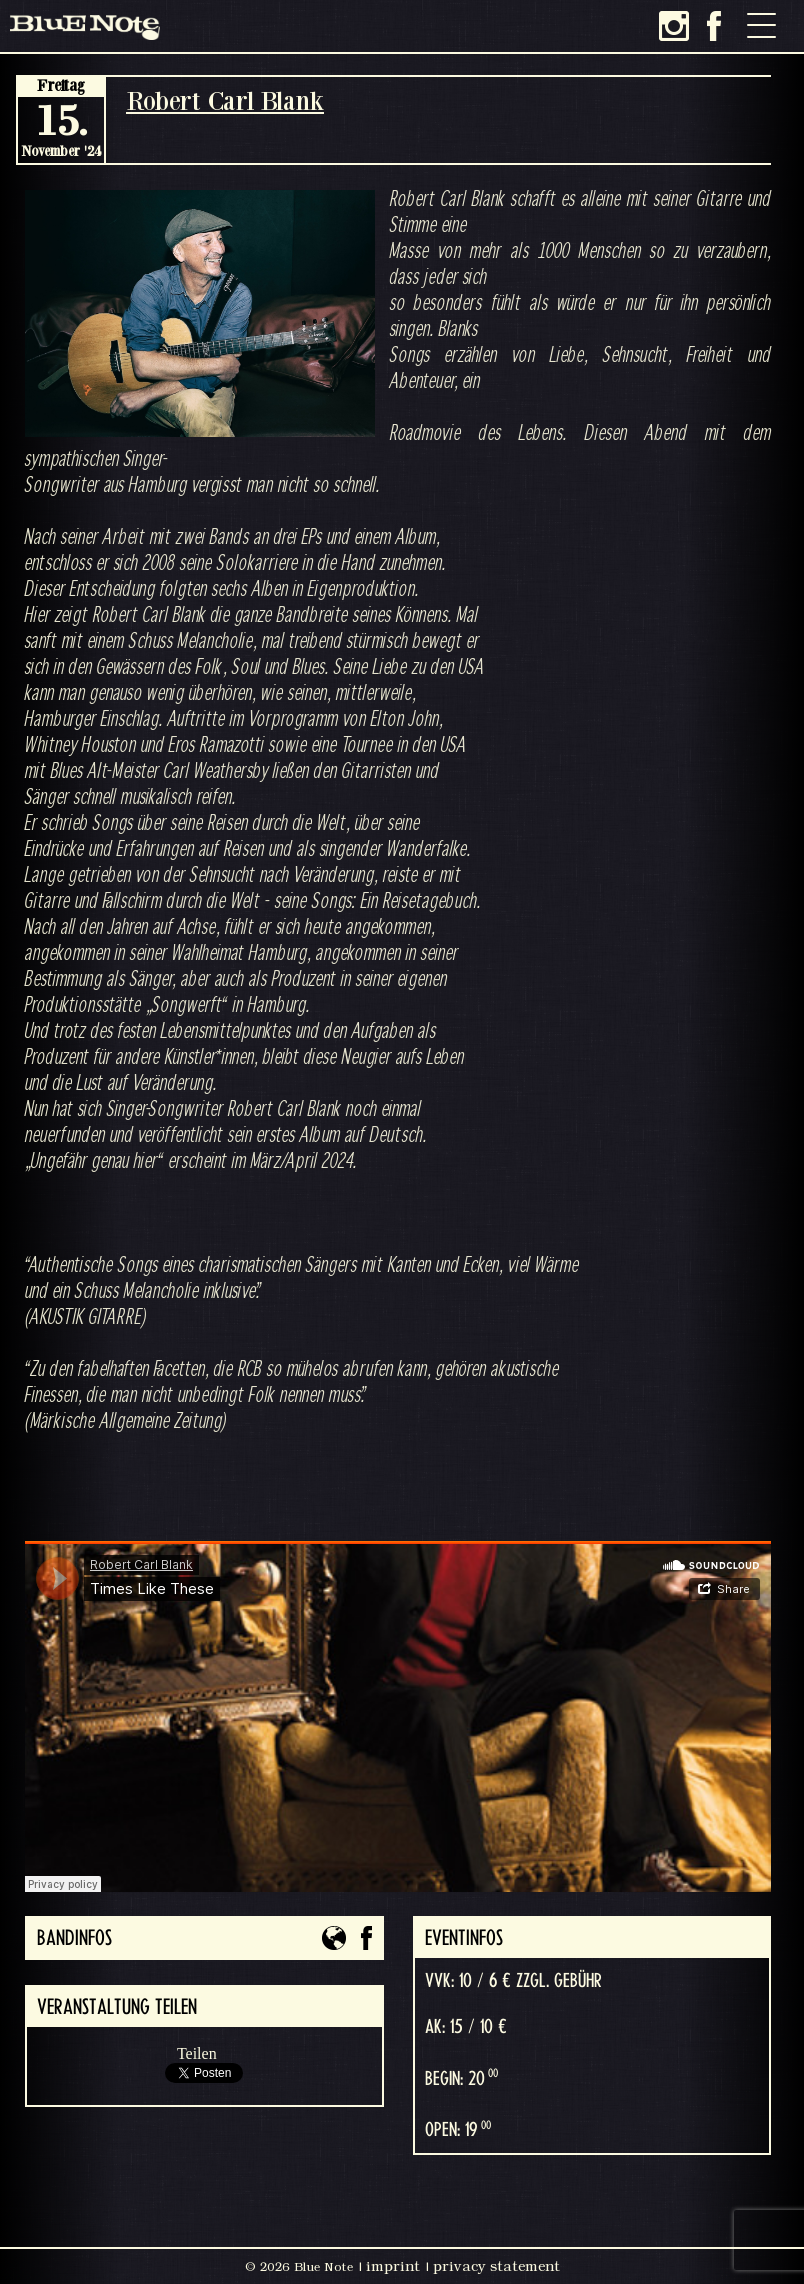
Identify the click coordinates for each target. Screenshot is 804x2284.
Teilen (197, 2053)
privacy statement (496, 2266)
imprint (393, 2266)
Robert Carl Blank (225, 100)
